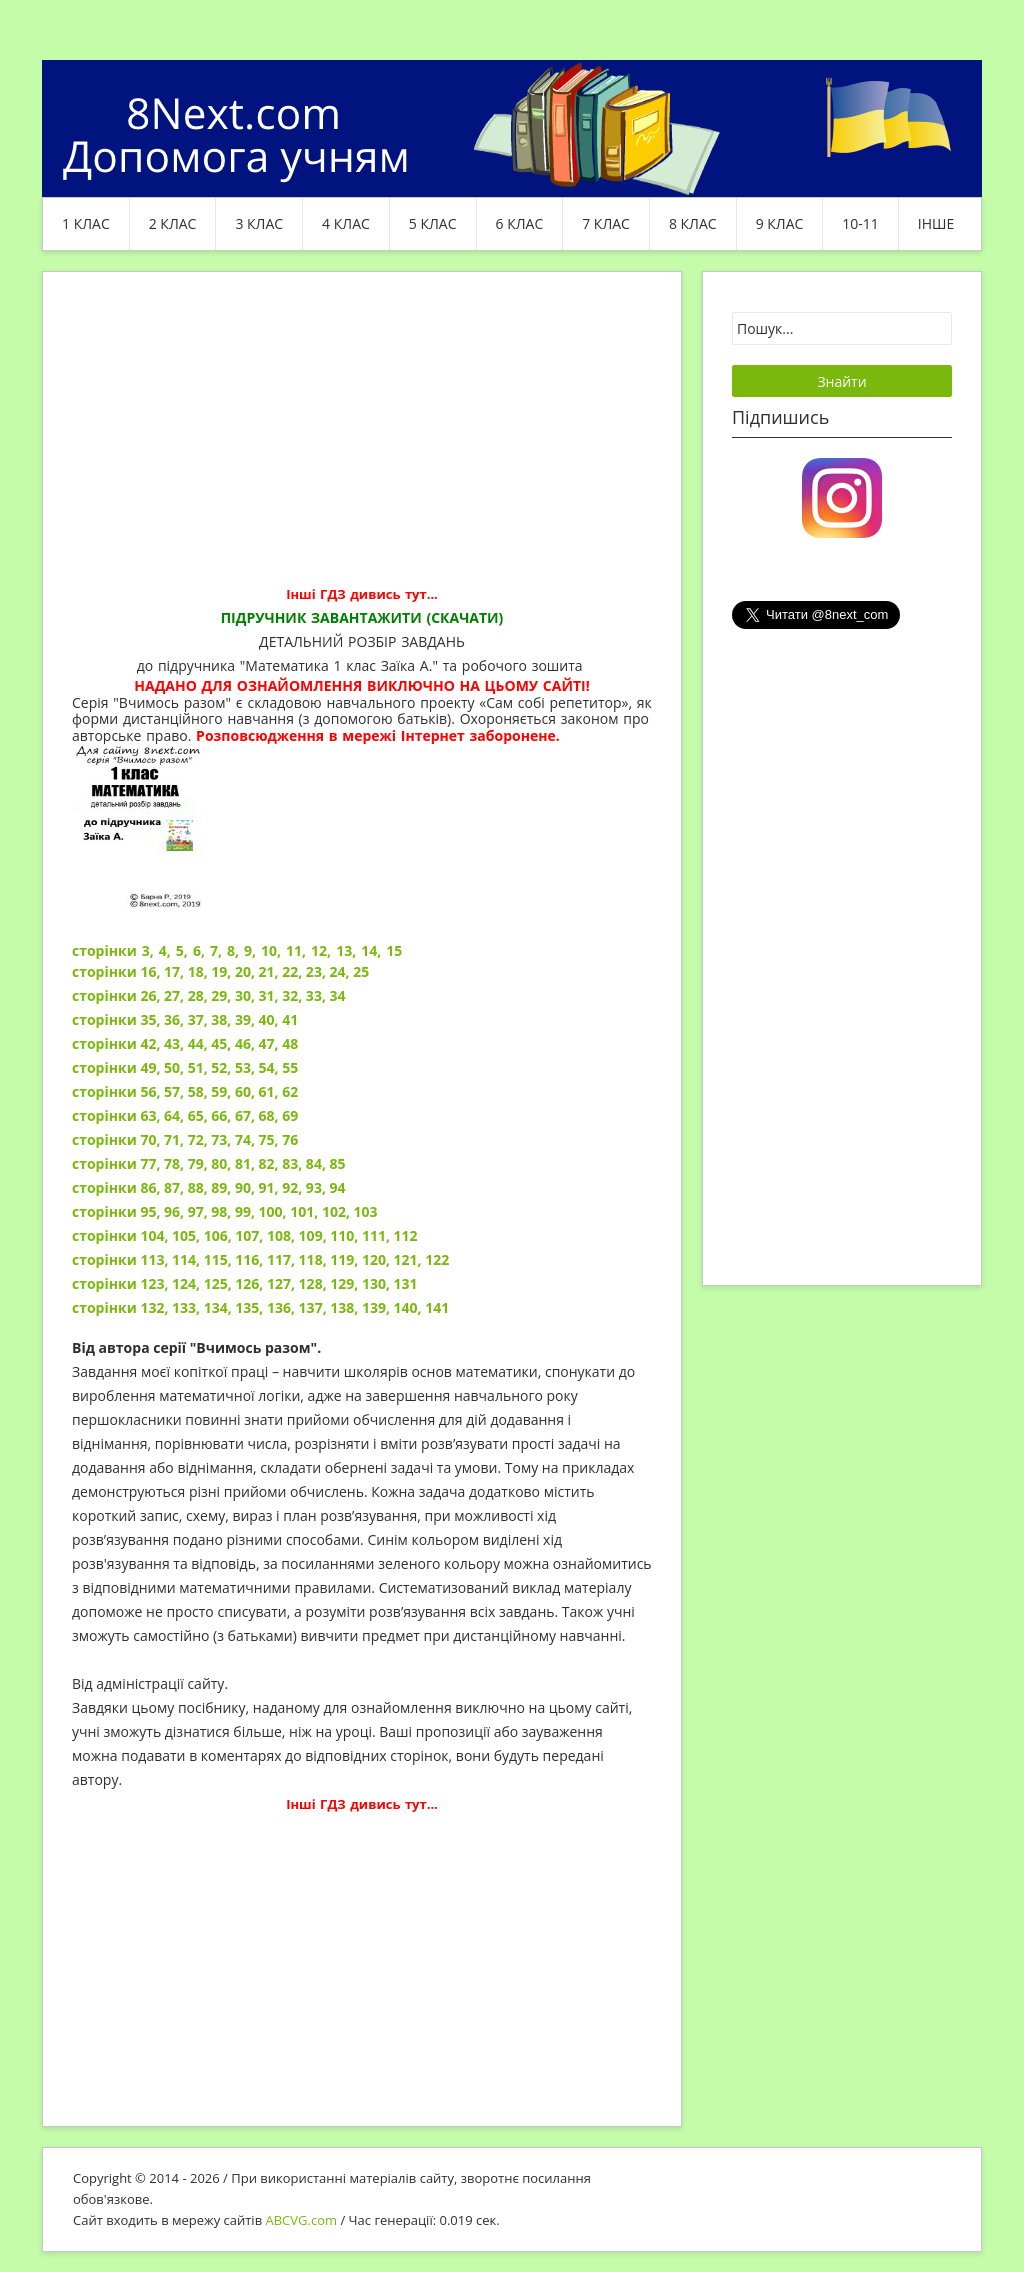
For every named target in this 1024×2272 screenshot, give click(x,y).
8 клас (693, 223)
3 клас (259, 223)
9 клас (780, 223)
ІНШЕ (936, 223)
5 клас (433, 223)
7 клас (606, 223)
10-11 (860, 223)
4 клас (346, 223)
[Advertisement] (362, 442)
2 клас (173, 223)
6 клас (520, 223)
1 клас (86, 223)
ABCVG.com (302, 2220)
